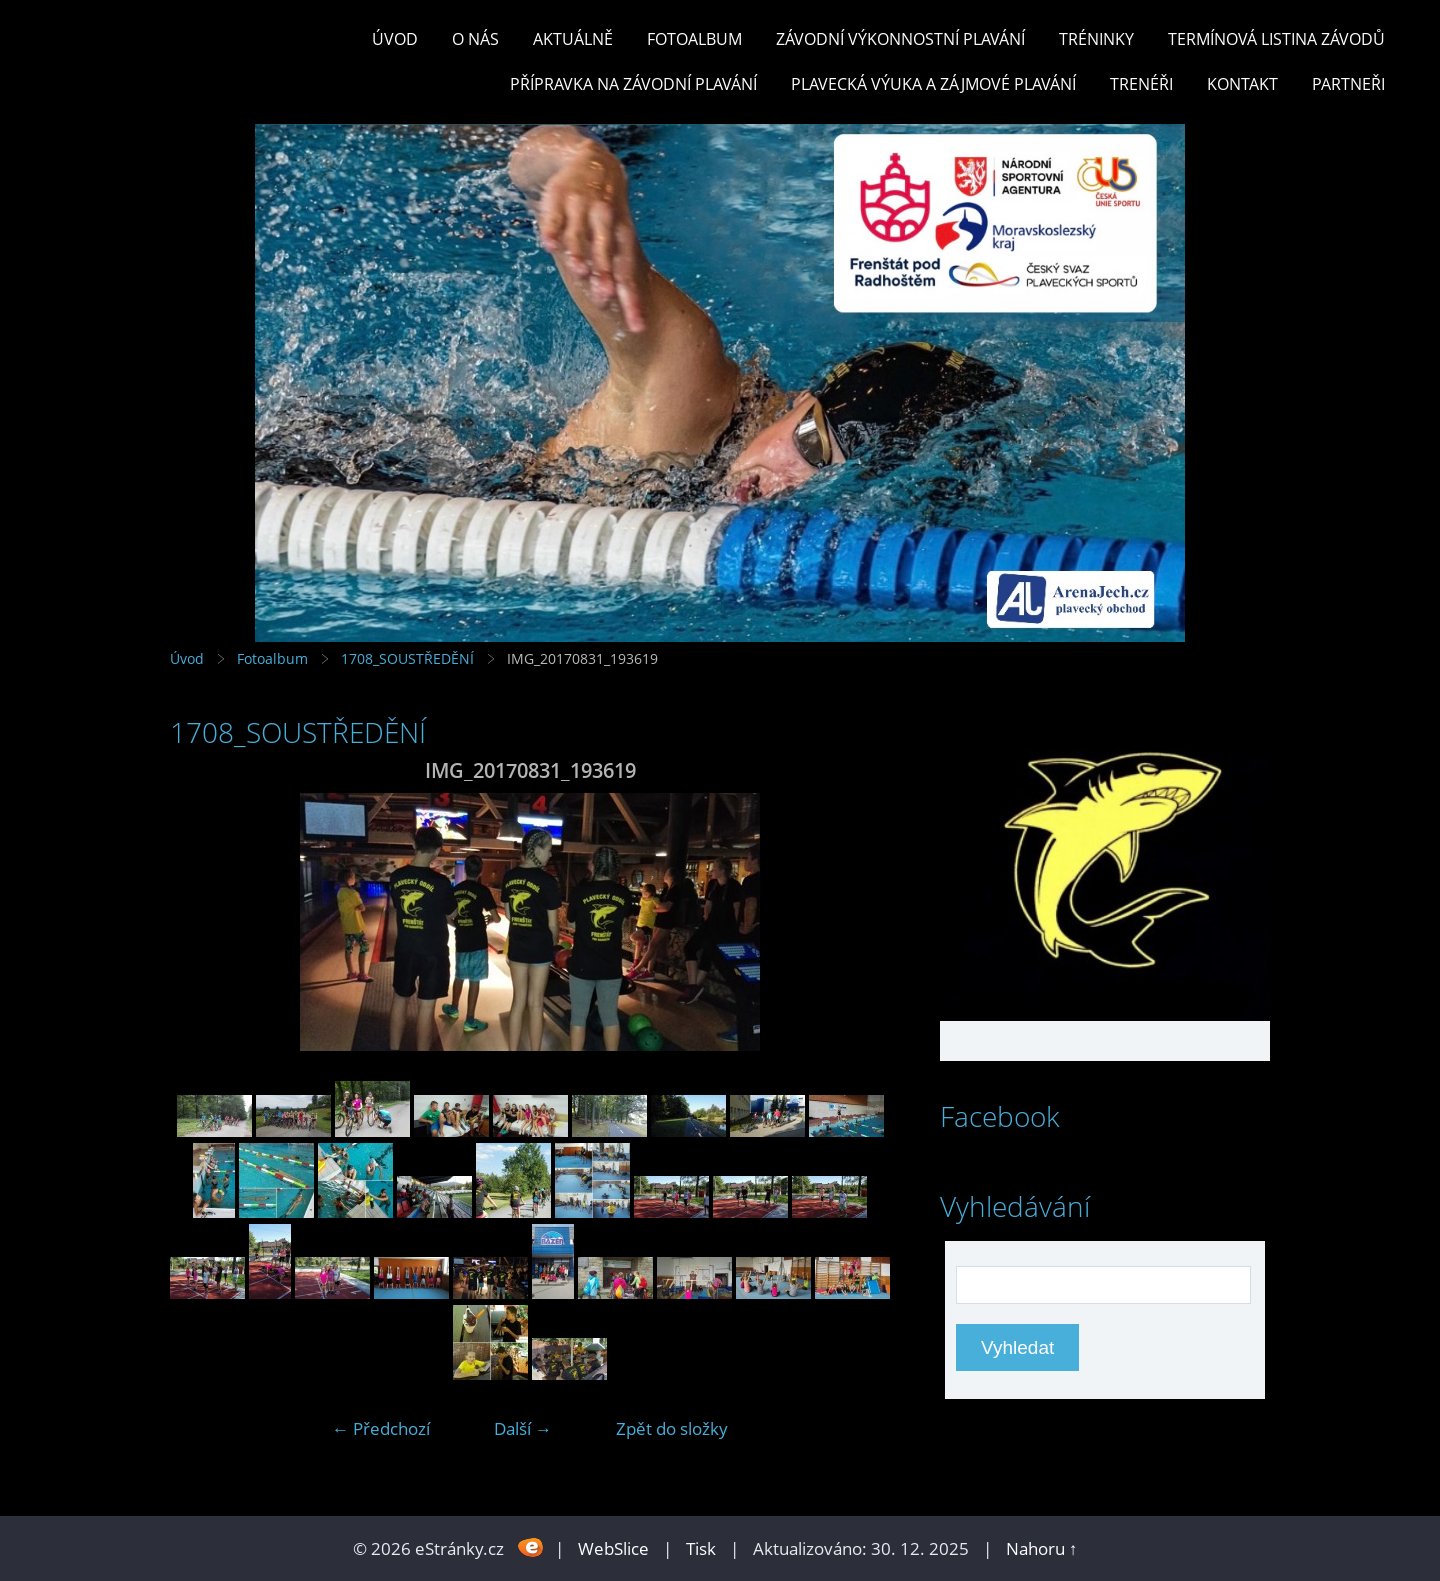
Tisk (701, 1548)
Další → (523, 1428)
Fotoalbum (694, 39)
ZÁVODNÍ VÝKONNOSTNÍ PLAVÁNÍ (900, 39)
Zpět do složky (672, 1428)
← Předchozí (381, 1428)
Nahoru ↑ (1042, 1548)
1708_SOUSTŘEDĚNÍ (407, 658)
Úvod (395, 39)
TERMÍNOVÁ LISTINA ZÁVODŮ (1276, 39)
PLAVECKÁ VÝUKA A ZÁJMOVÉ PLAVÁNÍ (933, 84)
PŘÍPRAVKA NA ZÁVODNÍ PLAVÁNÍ (633, 84)
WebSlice (613, 1548)
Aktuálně (573, 39)
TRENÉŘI (1141, 84)
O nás (475, 39)
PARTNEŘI (1348, 84)
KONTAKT (1242, 84)
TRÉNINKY (1096, 39)
